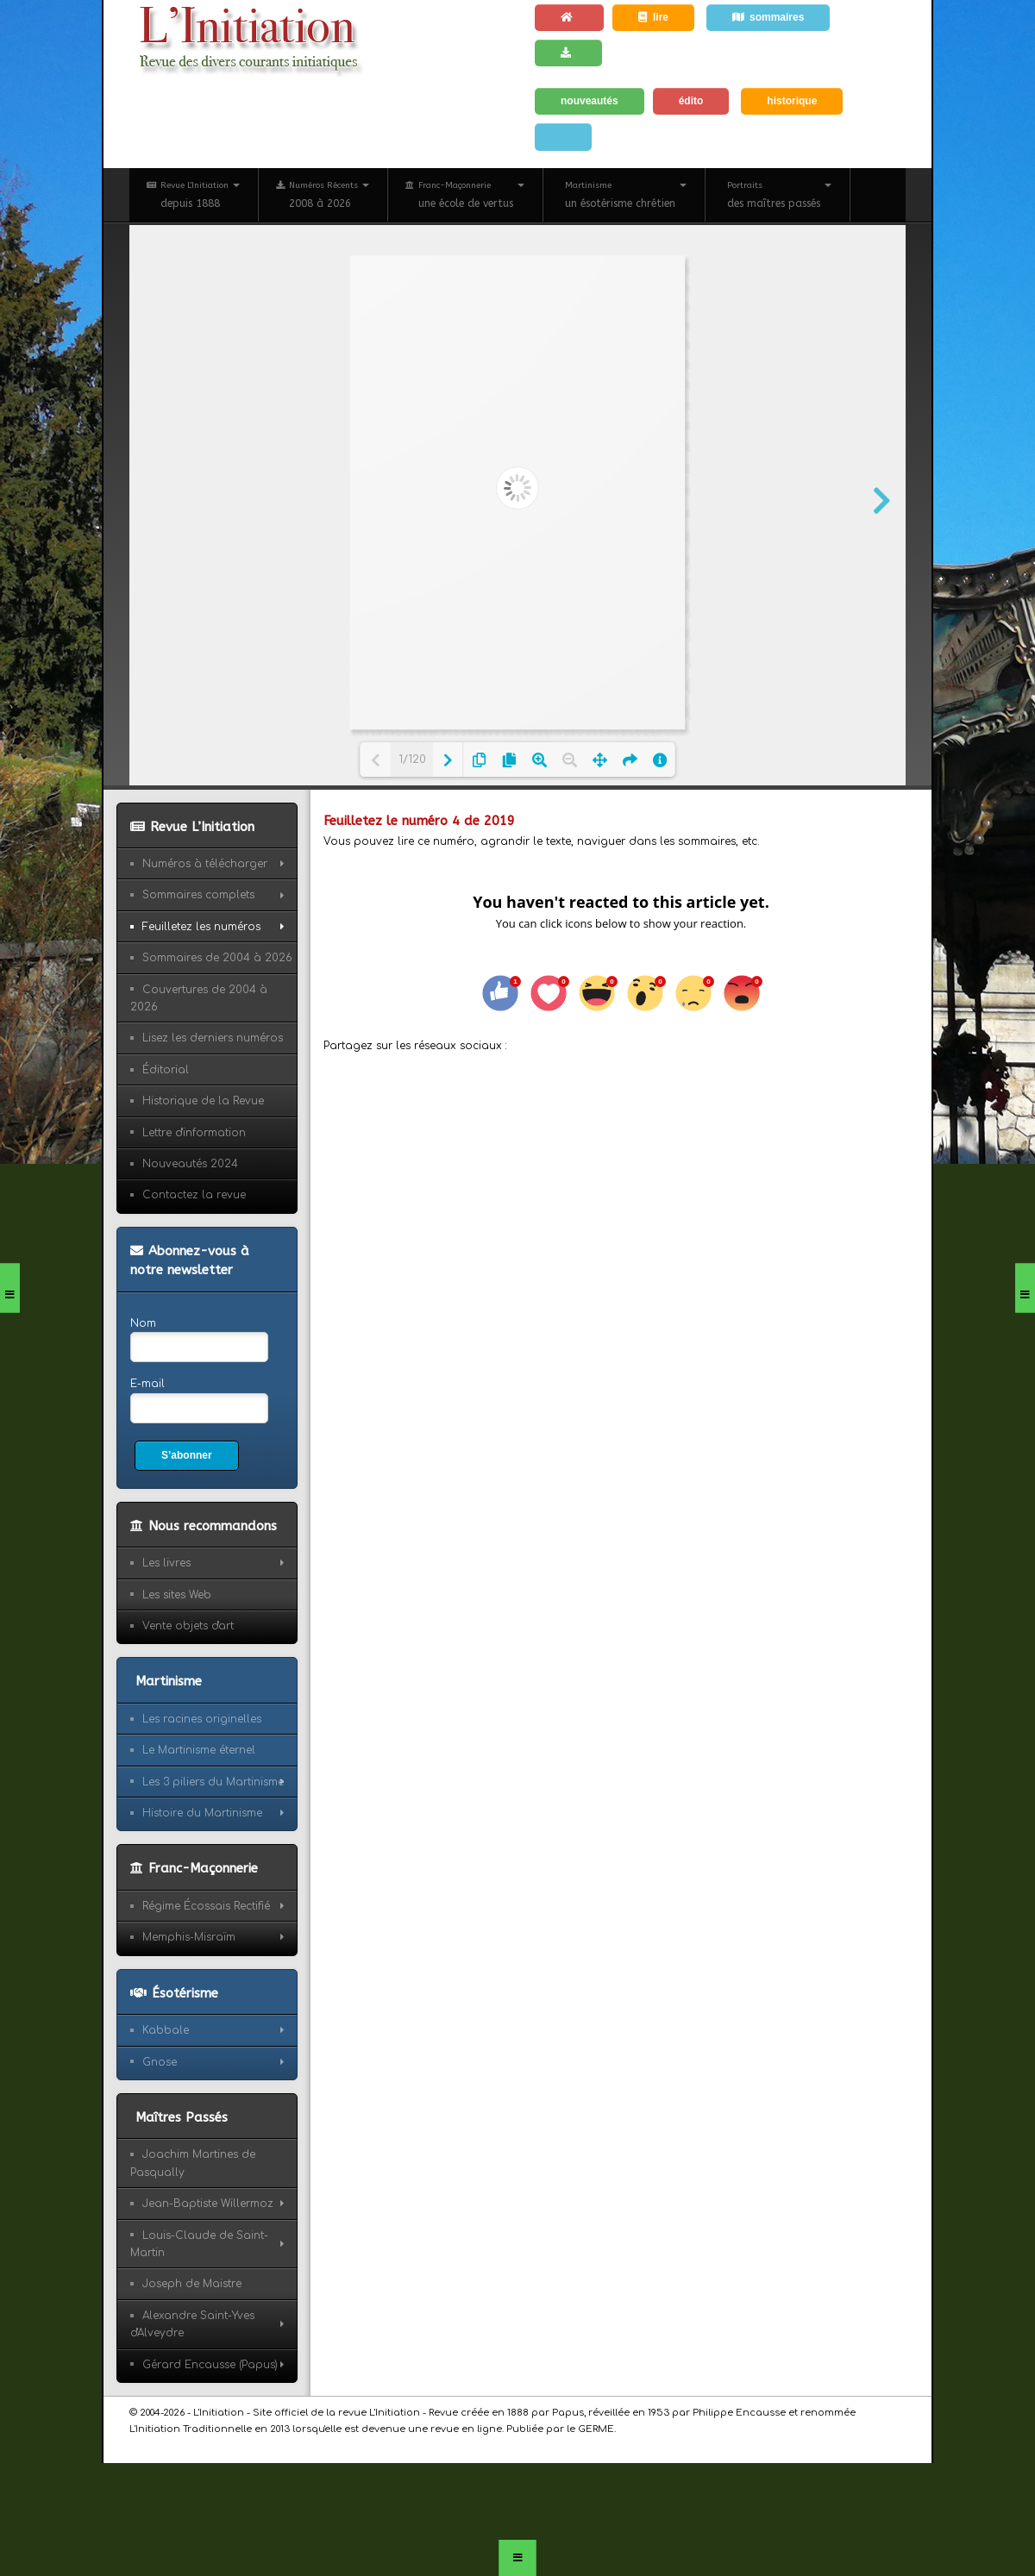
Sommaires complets (198, 895)
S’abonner (186, 1455)
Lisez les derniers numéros (212, 1038)
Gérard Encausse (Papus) (210, 2365)
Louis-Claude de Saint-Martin (199, 2244)
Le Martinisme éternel (198, 1750)
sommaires (768, 17)
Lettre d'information (194, 1133)
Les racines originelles (201, 1719)
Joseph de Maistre (192, 2284)
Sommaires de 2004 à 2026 (217, 958)
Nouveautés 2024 (190, 1164)
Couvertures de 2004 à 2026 (198, 998)
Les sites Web (176, 1595)
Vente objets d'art (188, 1626)
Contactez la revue (194, 1195)
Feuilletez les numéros (201, 927)
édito (691, 101)
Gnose (159, 2062)
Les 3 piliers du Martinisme (213, 1782)
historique (792, 101)
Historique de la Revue (203, 1101)
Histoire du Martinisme (202, 1813)
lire (653, 17)
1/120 (412, 759)
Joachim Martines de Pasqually (192, 2163)
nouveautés (589, 101)
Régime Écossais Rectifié (206, 1906)
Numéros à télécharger (204, 864)
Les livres (166, 1563)
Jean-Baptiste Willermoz (207, 2204)
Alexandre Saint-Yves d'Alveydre (192, 2324)
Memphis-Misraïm (188, 1937)
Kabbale (165, 2030)
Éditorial (165, 1070)
